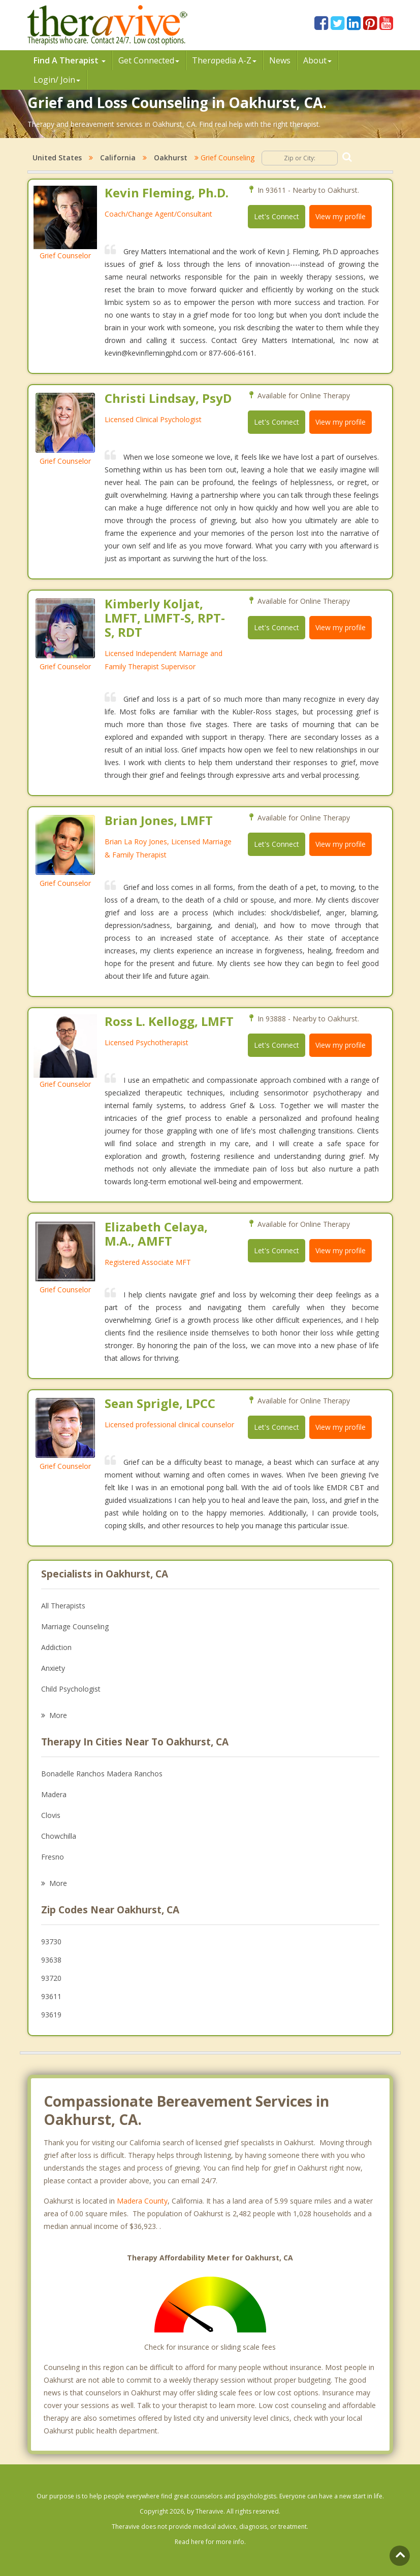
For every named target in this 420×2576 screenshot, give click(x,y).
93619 (51, 2014)
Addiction (56, 1647)
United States (57, 157)
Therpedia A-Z (224, 60)
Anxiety (53, 1668)
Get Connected (148, 60)
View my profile (340, 216)
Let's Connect (276, 216)
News (279, 60)
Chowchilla (58, 1836)
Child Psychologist (71, 1689)
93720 (51, 1978)
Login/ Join (57, 79)
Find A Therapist (70, 60)
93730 (51, 1941)
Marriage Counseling (75, 1626)
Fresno (52, 1857)
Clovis (50, 1815)
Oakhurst (170, 157)
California (118, 157)
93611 (51, 1996)
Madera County (142, 2201)
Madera (54, 1794)
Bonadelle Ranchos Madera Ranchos (102, 1773)
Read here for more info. (210, 2541)
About (317, 60)
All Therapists (63, 1605)
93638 (51, 1960)
